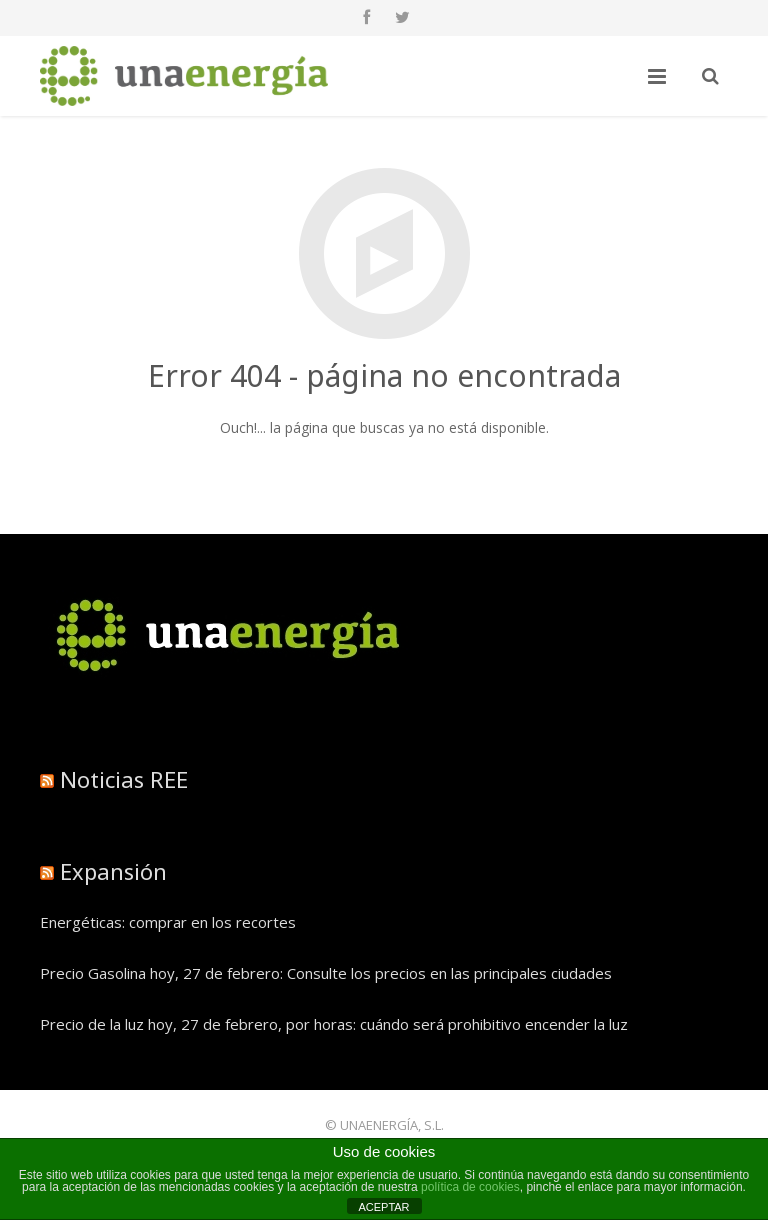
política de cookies (470, 1187)
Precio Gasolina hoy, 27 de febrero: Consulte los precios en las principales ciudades (326, 973)
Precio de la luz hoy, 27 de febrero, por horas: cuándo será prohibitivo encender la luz (334, 1024)
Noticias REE (124, 779)
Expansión (113, 871)
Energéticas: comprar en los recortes (168, 922)
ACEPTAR (383, 1207)
